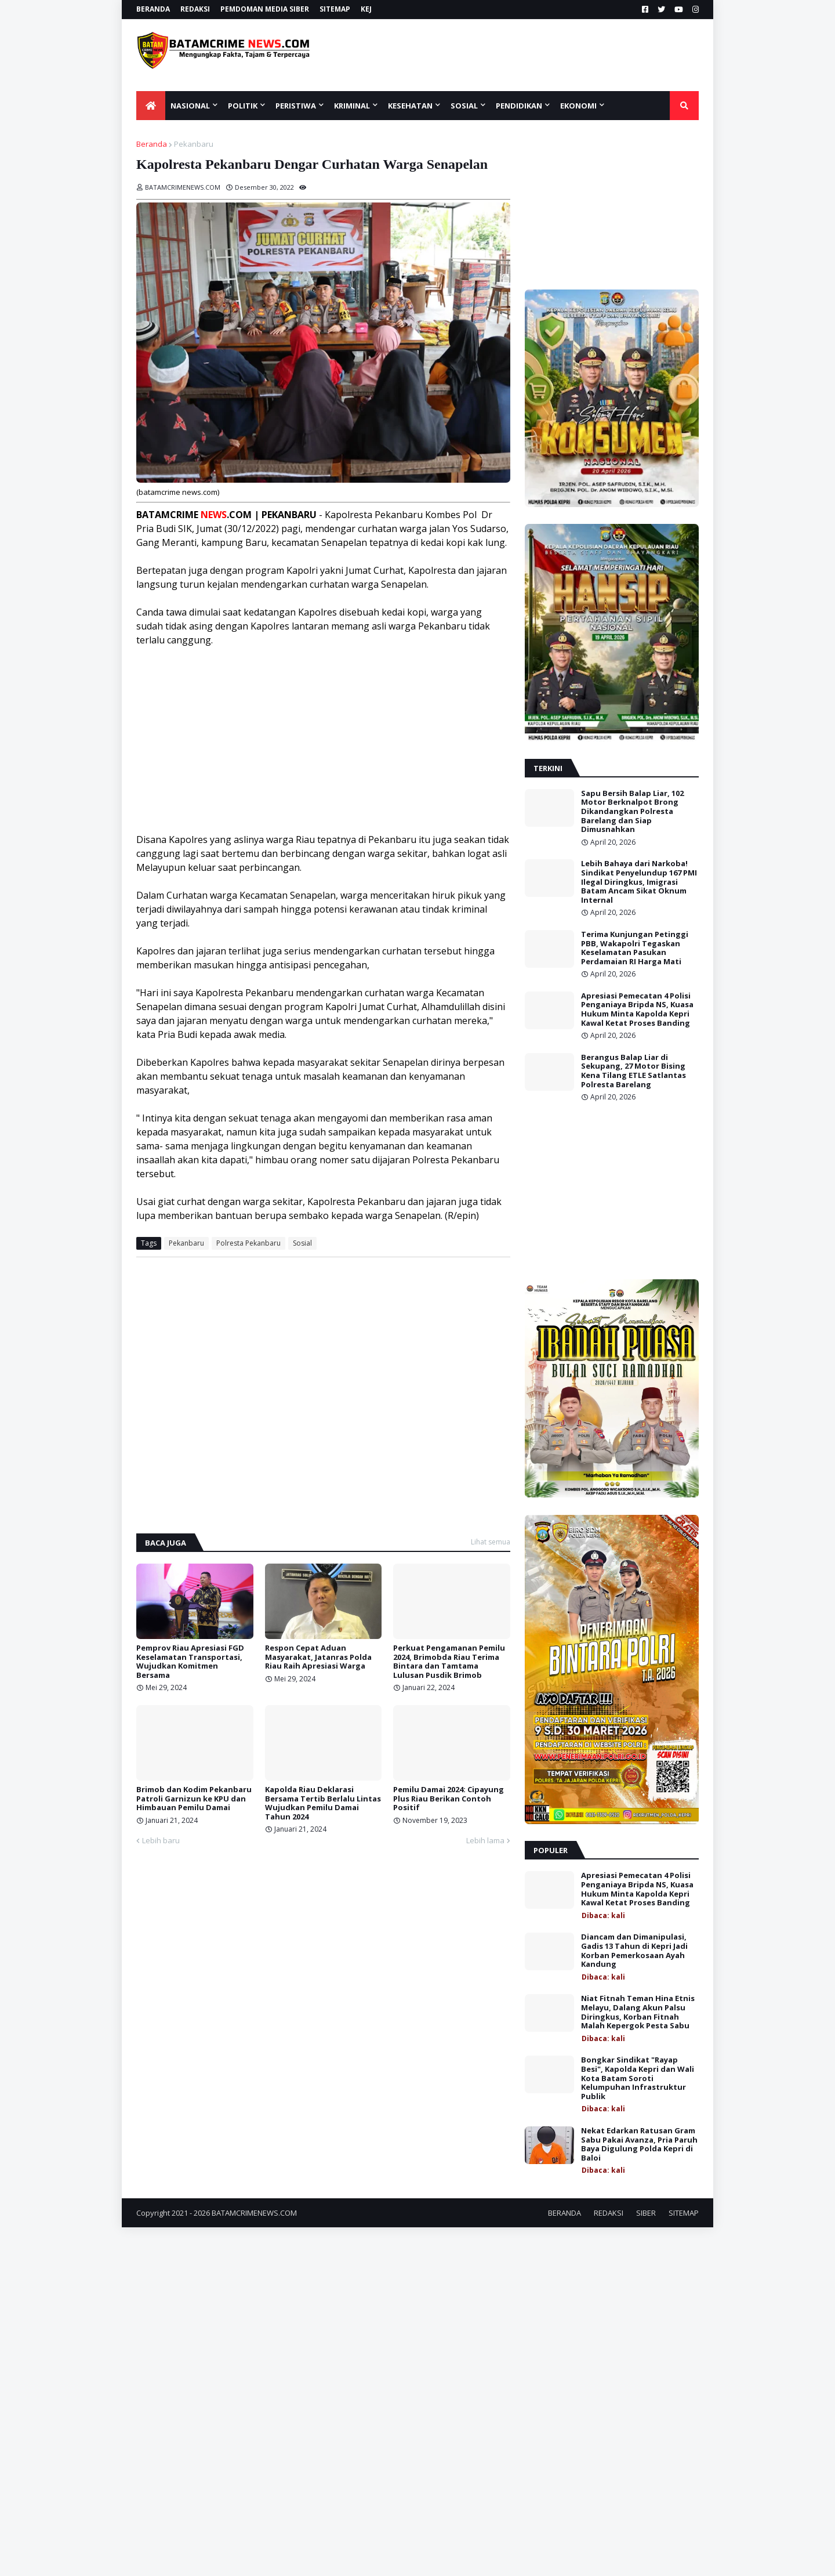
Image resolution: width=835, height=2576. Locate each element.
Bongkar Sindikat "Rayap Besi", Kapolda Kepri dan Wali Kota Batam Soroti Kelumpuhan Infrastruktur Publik (637, 2078)
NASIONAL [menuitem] (190, 105)
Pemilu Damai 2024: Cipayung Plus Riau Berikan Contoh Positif (448, 1798)
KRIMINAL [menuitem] (352, 105)
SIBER (646, 2213)
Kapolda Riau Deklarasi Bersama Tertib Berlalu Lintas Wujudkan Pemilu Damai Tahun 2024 (323, 1803)
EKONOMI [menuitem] (578, 105)
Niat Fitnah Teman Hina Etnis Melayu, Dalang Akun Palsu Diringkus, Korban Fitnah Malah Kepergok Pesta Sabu (638, 2012)
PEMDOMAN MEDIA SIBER (264, 9)
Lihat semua (490, 1542)
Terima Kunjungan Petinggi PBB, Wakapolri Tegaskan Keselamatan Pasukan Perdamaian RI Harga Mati (634, 948)
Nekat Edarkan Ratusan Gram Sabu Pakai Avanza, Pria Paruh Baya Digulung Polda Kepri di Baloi (639, 2144)
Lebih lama (485, 1840)
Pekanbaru (193, 144)
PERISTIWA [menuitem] (295, 105)
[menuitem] (150, 105)
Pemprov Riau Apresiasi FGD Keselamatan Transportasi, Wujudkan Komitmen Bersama (190, 1662)
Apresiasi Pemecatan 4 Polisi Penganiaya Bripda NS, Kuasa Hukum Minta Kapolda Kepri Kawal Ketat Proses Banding (637, 1009)
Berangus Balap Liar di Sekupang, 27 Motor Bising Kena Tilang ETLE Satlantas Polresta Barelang (633, 1071)
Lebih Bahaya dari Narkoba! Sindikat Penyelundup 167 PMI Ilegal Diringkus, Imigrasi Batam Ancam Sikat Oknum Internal (639, 882)
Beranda (151, 144)
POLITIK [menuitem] (242, 105)
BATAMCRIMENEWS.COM (254, 2213)
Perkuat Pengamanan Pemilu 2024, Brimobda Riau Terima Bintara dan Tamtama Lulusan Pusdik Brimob (449, 1662)
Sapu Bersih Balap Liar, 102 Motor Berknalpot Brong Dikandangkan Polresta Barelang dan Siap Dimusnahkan (632, 811)
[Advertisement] (526, 55)
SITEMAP (335, 9)
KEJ (366, 9)
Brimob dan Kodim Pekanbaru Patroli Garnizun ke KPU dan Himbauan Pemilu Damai (194, 1798)
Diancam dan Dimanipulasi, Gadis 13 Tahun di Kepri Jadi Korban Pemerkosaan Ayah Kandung (634, 1951)
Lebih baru (161, 1840)
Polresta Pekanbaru (248, 1243)
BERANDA (153, 9)
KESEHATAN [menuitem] (410, 105)
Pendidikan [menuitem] (519, 105)
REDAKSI (195, 9)
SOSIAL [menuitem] (464, 105)
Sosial (302, 1243)
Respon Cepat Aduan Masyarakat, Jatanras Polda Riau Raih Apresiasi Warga (318, 1657)
